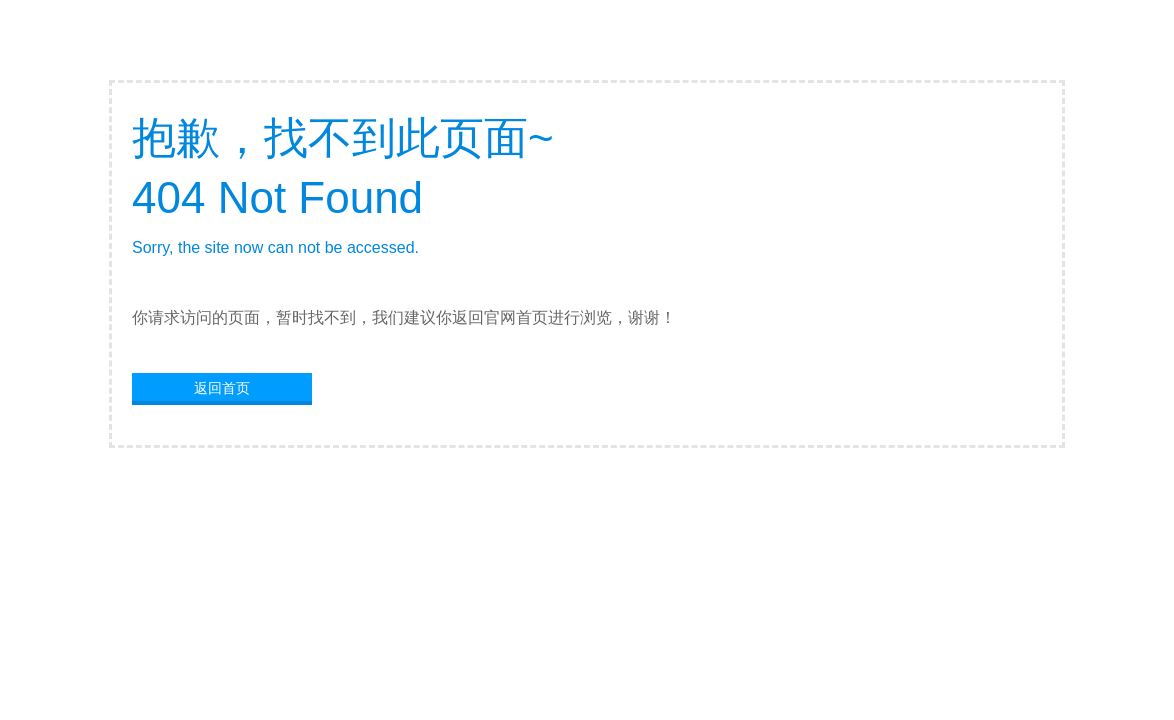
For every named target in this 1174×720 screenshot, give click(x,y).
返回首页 (222, 388)
